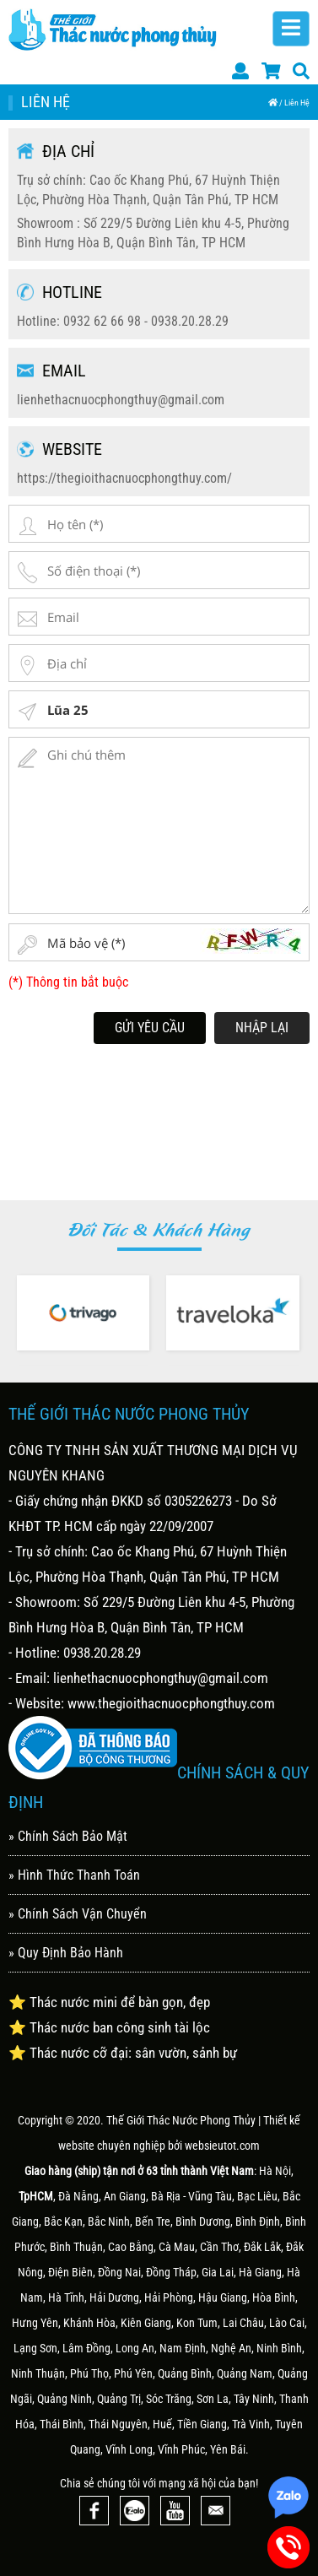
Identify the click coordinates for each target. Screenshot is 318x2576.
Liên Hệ (297, 102)
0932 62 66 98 (102, 321)
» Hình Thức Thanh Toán (74, 1875)
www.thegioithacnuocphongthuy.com (171, 1703)
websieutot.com (222, 2145)
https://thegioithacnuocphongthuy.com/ (124, 478)
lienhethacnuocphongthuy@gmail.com (120, 400)
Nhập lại (261, 1028)
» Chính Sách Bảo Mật (67, 1836)
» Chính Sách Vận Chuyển (77, 1914)
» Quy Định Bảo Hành (65, 1953)
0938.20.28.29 (190, 321)
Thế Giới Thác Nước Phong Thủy (181, 2120)
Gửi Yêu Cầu (150, 1028)
